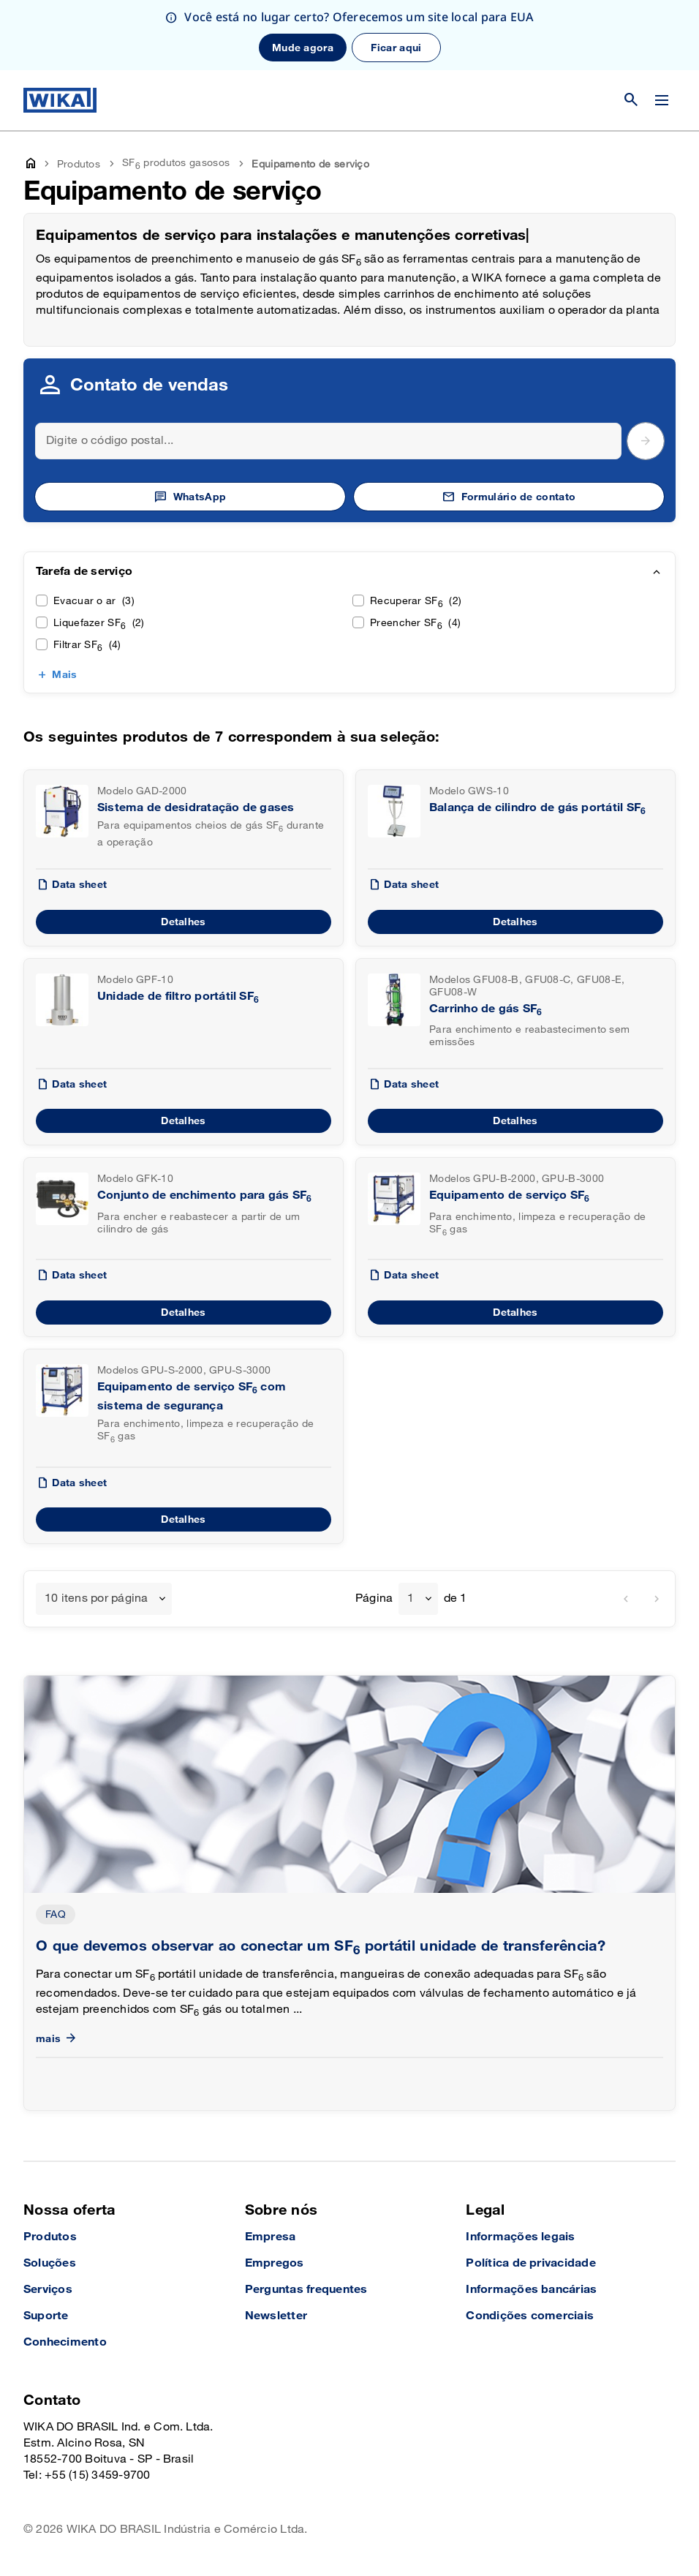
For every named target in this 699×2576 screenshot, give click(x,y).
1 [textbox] (410, 1598)
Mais (64, 675)
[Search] (328, 441)
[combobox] (104, 1599)
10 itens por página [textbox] (96, 1598)
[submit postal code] (645, 441)
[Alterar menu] (662, 100)
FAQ (55, 1914)
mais (57, 2039)
